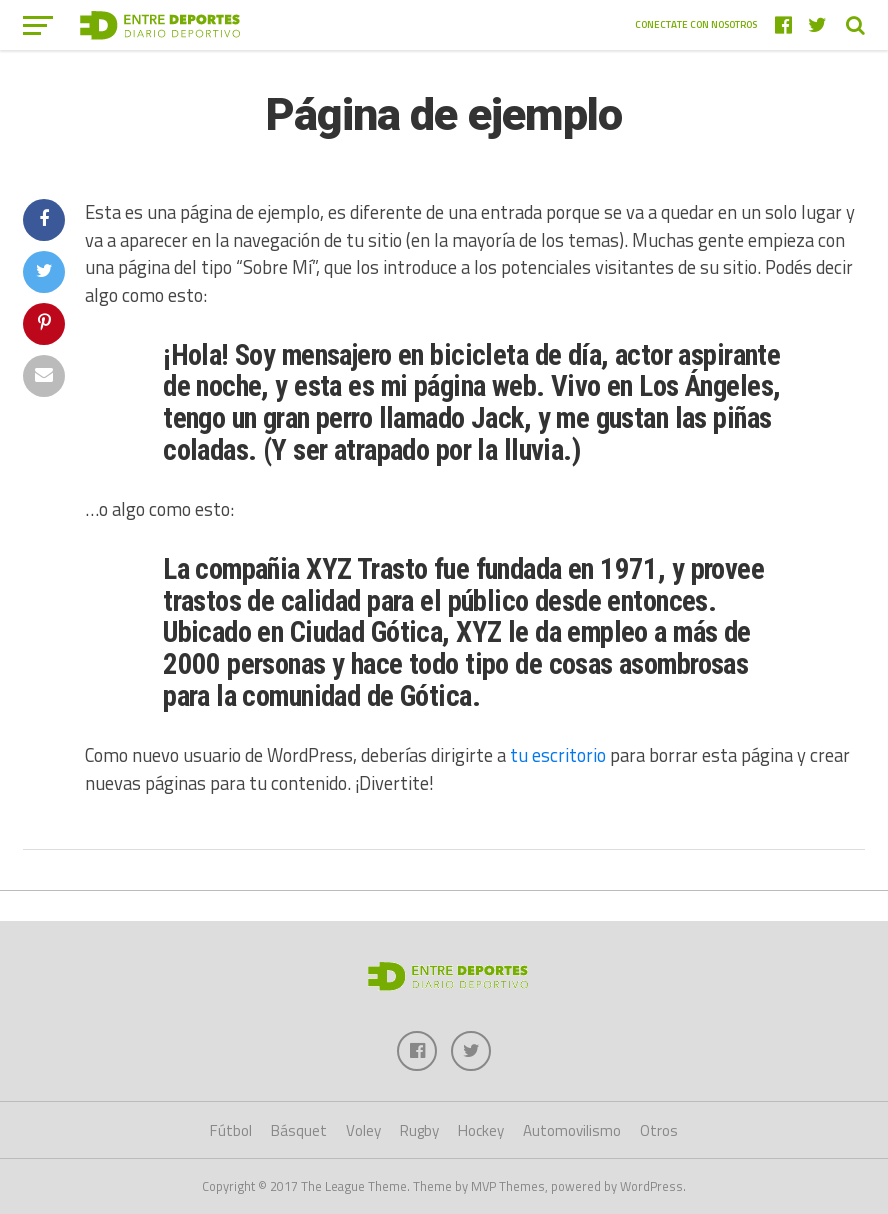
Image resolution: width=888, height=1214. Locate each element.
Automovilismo (572, 1130)
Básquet (299, 1130)
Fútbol (231, 1130)
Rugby (419, 1130)
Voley (363, 1130)
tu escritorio (558, 755)
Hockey (481, 1130)
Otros (659, 1130)
